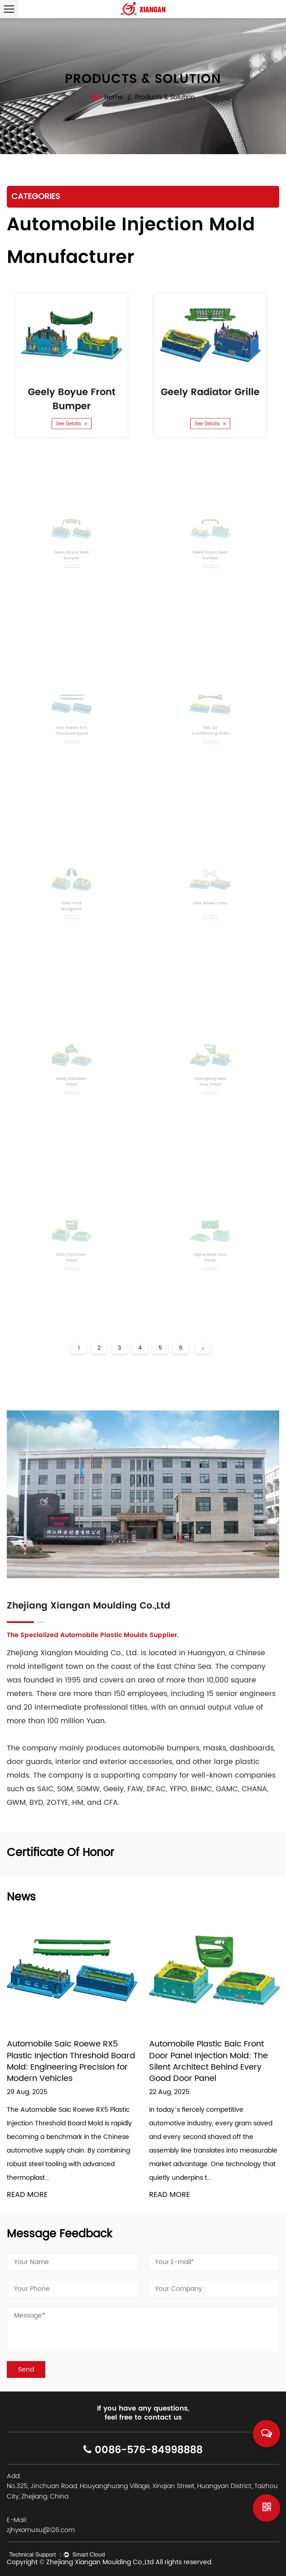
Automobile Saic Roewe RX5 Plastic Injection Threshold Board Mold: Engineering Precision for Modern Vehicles (71, 2061)
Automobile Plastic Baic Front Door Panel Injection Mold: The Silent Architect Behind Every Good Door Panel (208, 2061)
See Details (71, 413)
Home (113, 97)
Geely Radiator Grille (210, 387)
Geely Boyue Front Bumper (71, 393)
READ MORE (27, 2195)
